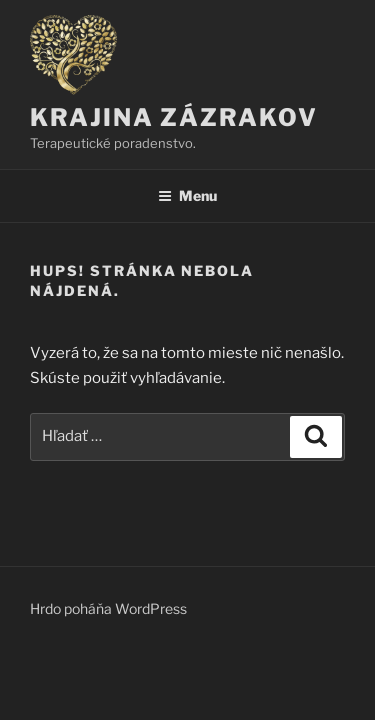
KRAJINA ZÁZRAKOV (174, 117)
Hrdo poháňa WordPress (108, 608)
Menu (187, 195)
